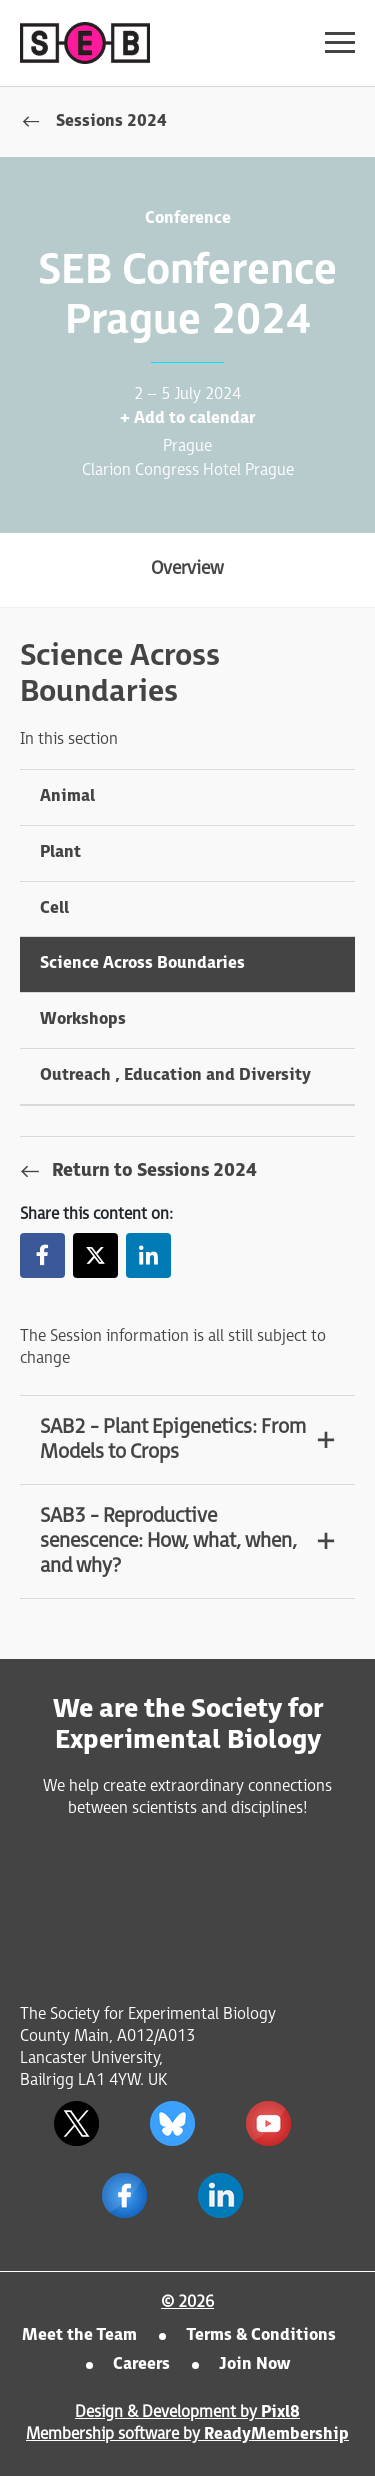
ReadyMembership (276, 2434)
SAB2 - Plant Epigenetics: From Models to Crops (173, 1439)
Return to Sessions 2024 (154, 1170)
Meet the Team (79, 2335)
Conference (188, 218)
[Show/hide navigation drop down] (340, 42)
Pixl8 (280, 2412)
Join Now (254, 2364)
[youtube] (269, 2123)
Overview (187, 568)
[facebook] (125, 2195)
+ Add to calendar (187, 418)
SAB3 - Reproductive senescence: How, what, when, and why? (168, 1541)
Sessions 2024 (111, 121)
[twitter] (77, 2123)
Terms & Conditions (261, 2335)
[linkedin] (221, 2195)
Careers (141, 2364)
